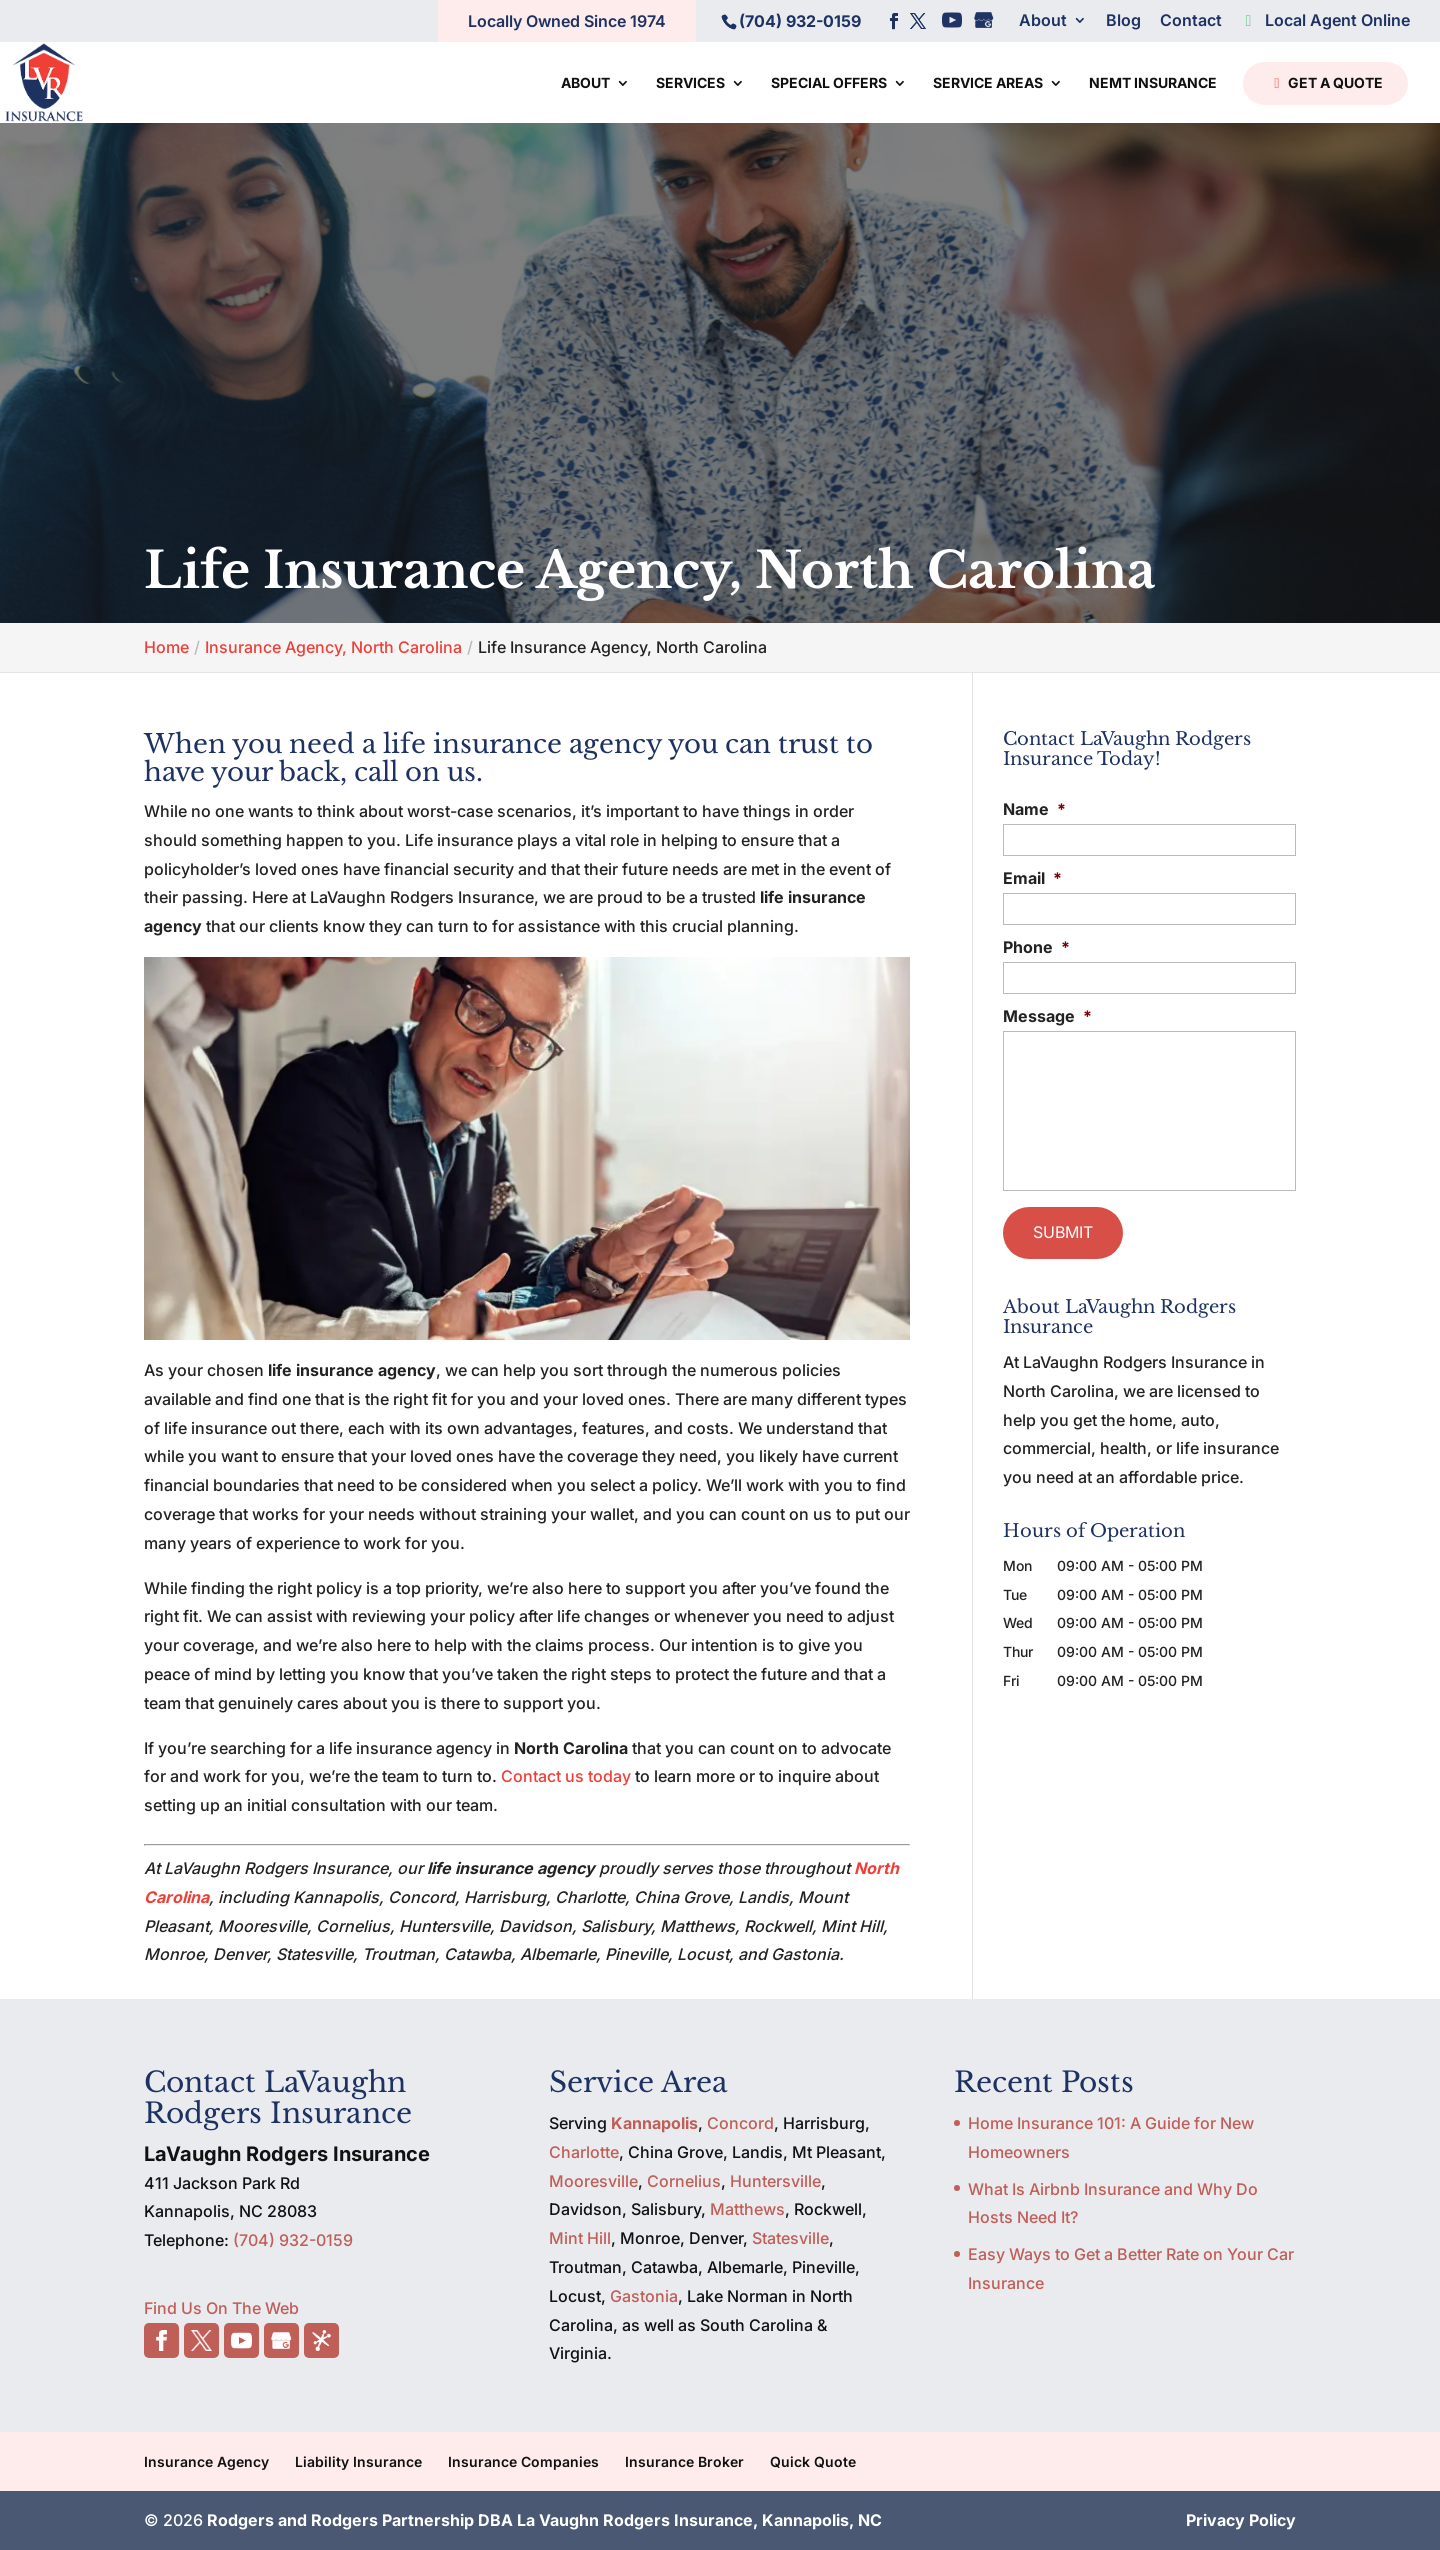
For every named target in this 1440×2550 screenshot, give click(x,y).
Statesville (790, 2238)
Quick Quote (813, 2461)
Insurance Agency (206, 2461)
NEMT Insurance (1153, 83)
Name (1034, 809)
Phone (1036, 947)
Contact (1191, 21)
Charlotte (584, 2152)
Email (1032, 878)
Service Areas (988, 83)
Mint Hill (580, 2238)
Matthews (747, 2209)
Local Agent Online (1325, 21)
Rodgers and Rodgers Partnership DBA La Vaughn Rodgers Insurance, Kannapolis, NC (544, 2520)
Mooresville (593, 2181)
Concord (740, 2123)
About (1043, 21)
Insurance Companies (523, 2461)
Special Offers (829, 83)
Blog (1123, 21)
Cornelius (684, 2181)
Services (690, 83)
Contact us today (566, 1776)
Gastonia (644, 2296)
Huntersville (775, 2181)
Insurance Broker (684, 2461)
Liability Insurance (358, 2461)
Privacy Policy (1241, 2520)
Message (1047, 1016)
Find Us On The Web (221, 2308)
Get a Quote (1323, 84)
